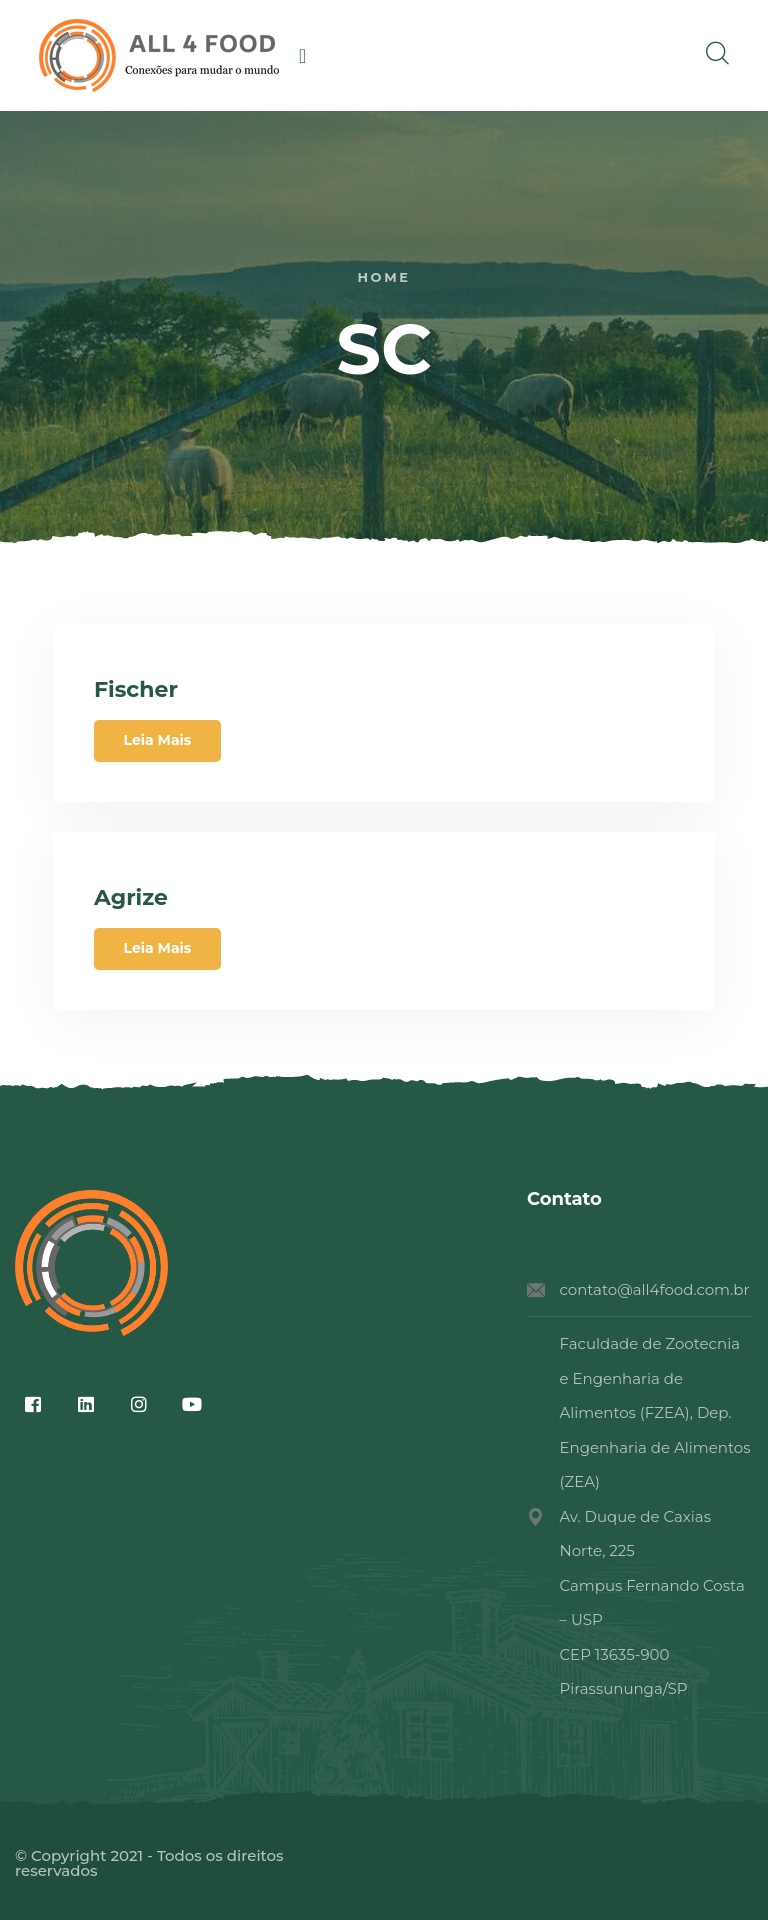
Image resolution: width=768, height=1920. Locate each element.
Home (383, 277)
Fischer (136, 689)
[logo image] (159, 55)
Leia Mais (158, 740)
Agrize (131, 897)
